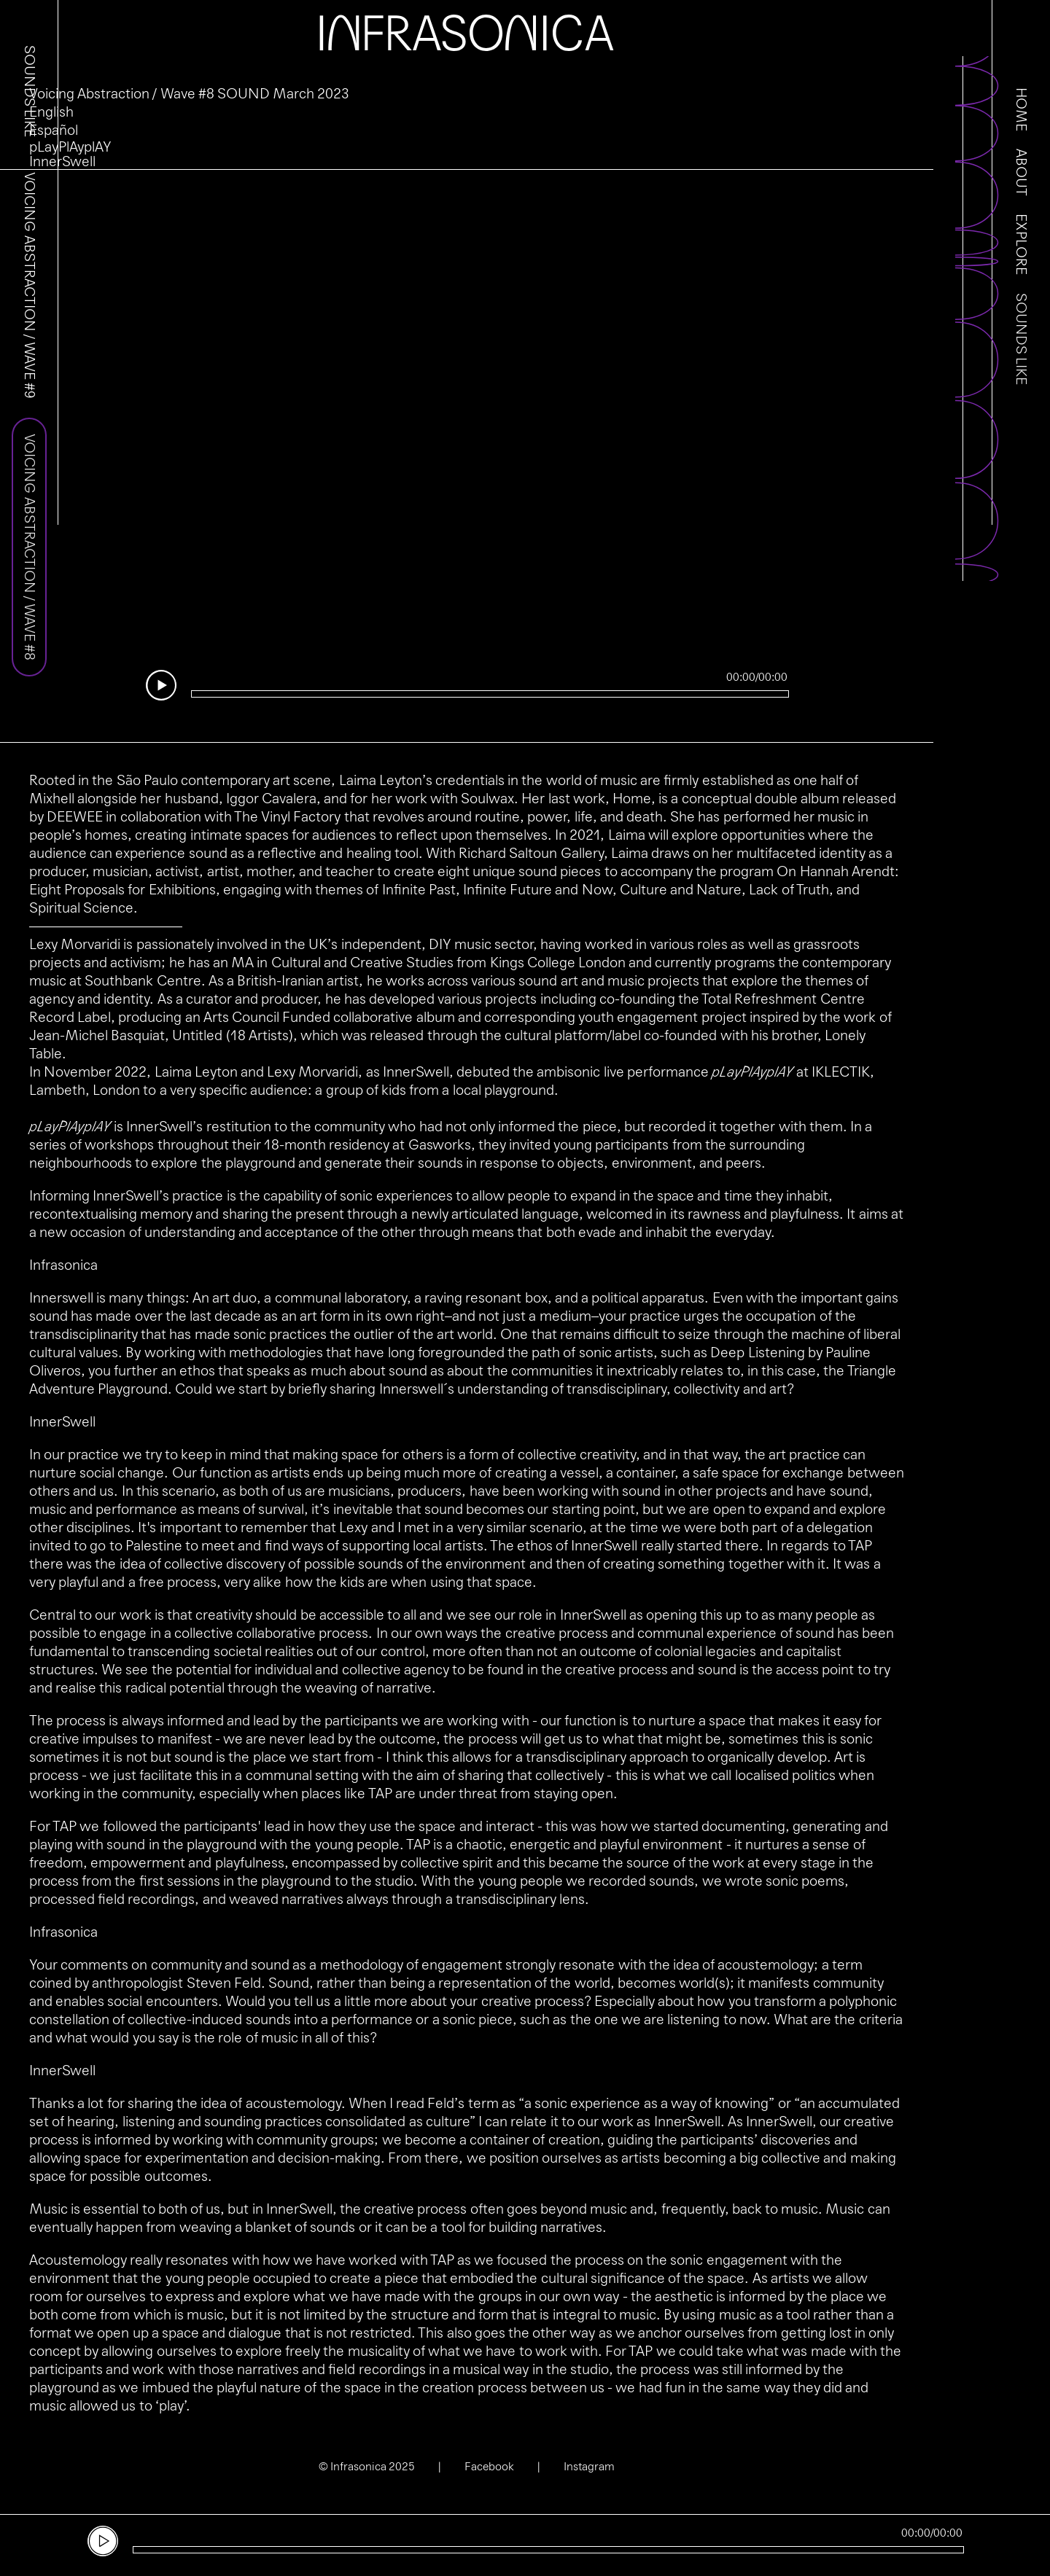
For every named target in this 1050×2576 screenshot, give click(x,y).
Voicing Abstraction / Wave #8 (29, 547)
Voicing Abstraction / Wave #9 (29, 285)
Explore (1021, 244)
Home (1021, 109)
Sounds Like (1021, 339)
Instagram (589, 2466)
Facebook (489, 2466)
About (1021, 172)
